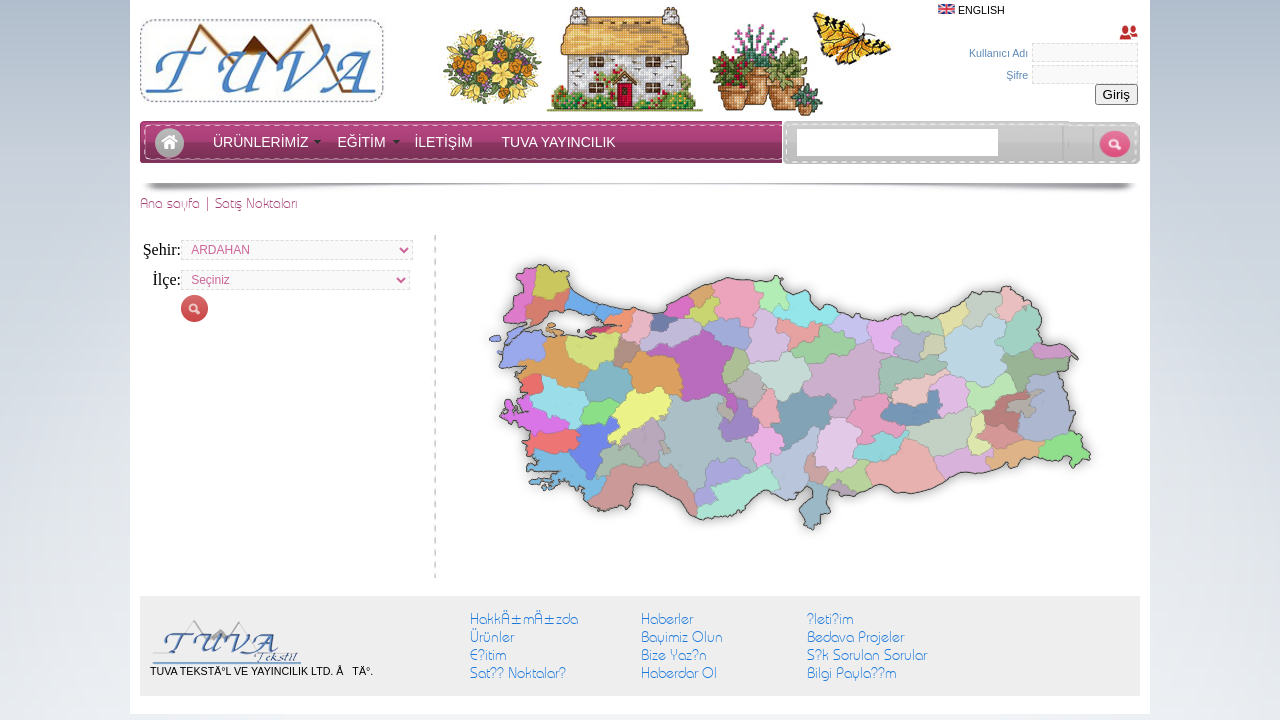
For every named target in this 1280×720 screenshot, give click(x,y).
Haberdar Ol (679, 673)
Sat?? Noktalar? (518, 673)
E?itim (488, 655)
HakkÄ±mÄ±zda (524, 619)
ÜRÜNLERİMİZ (264, 142)
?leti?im (830, 619)
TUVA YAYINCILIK (559, 142)
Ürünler (492, 637)
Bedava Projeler (855, 637)
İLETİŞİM (447, 142)
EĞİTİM (365, 142)
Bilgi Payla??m (851, 673)
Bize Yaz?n (674, 655)
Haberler (667, 619)
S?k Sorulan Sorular (867, 655)
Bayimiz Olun (682, 637)
